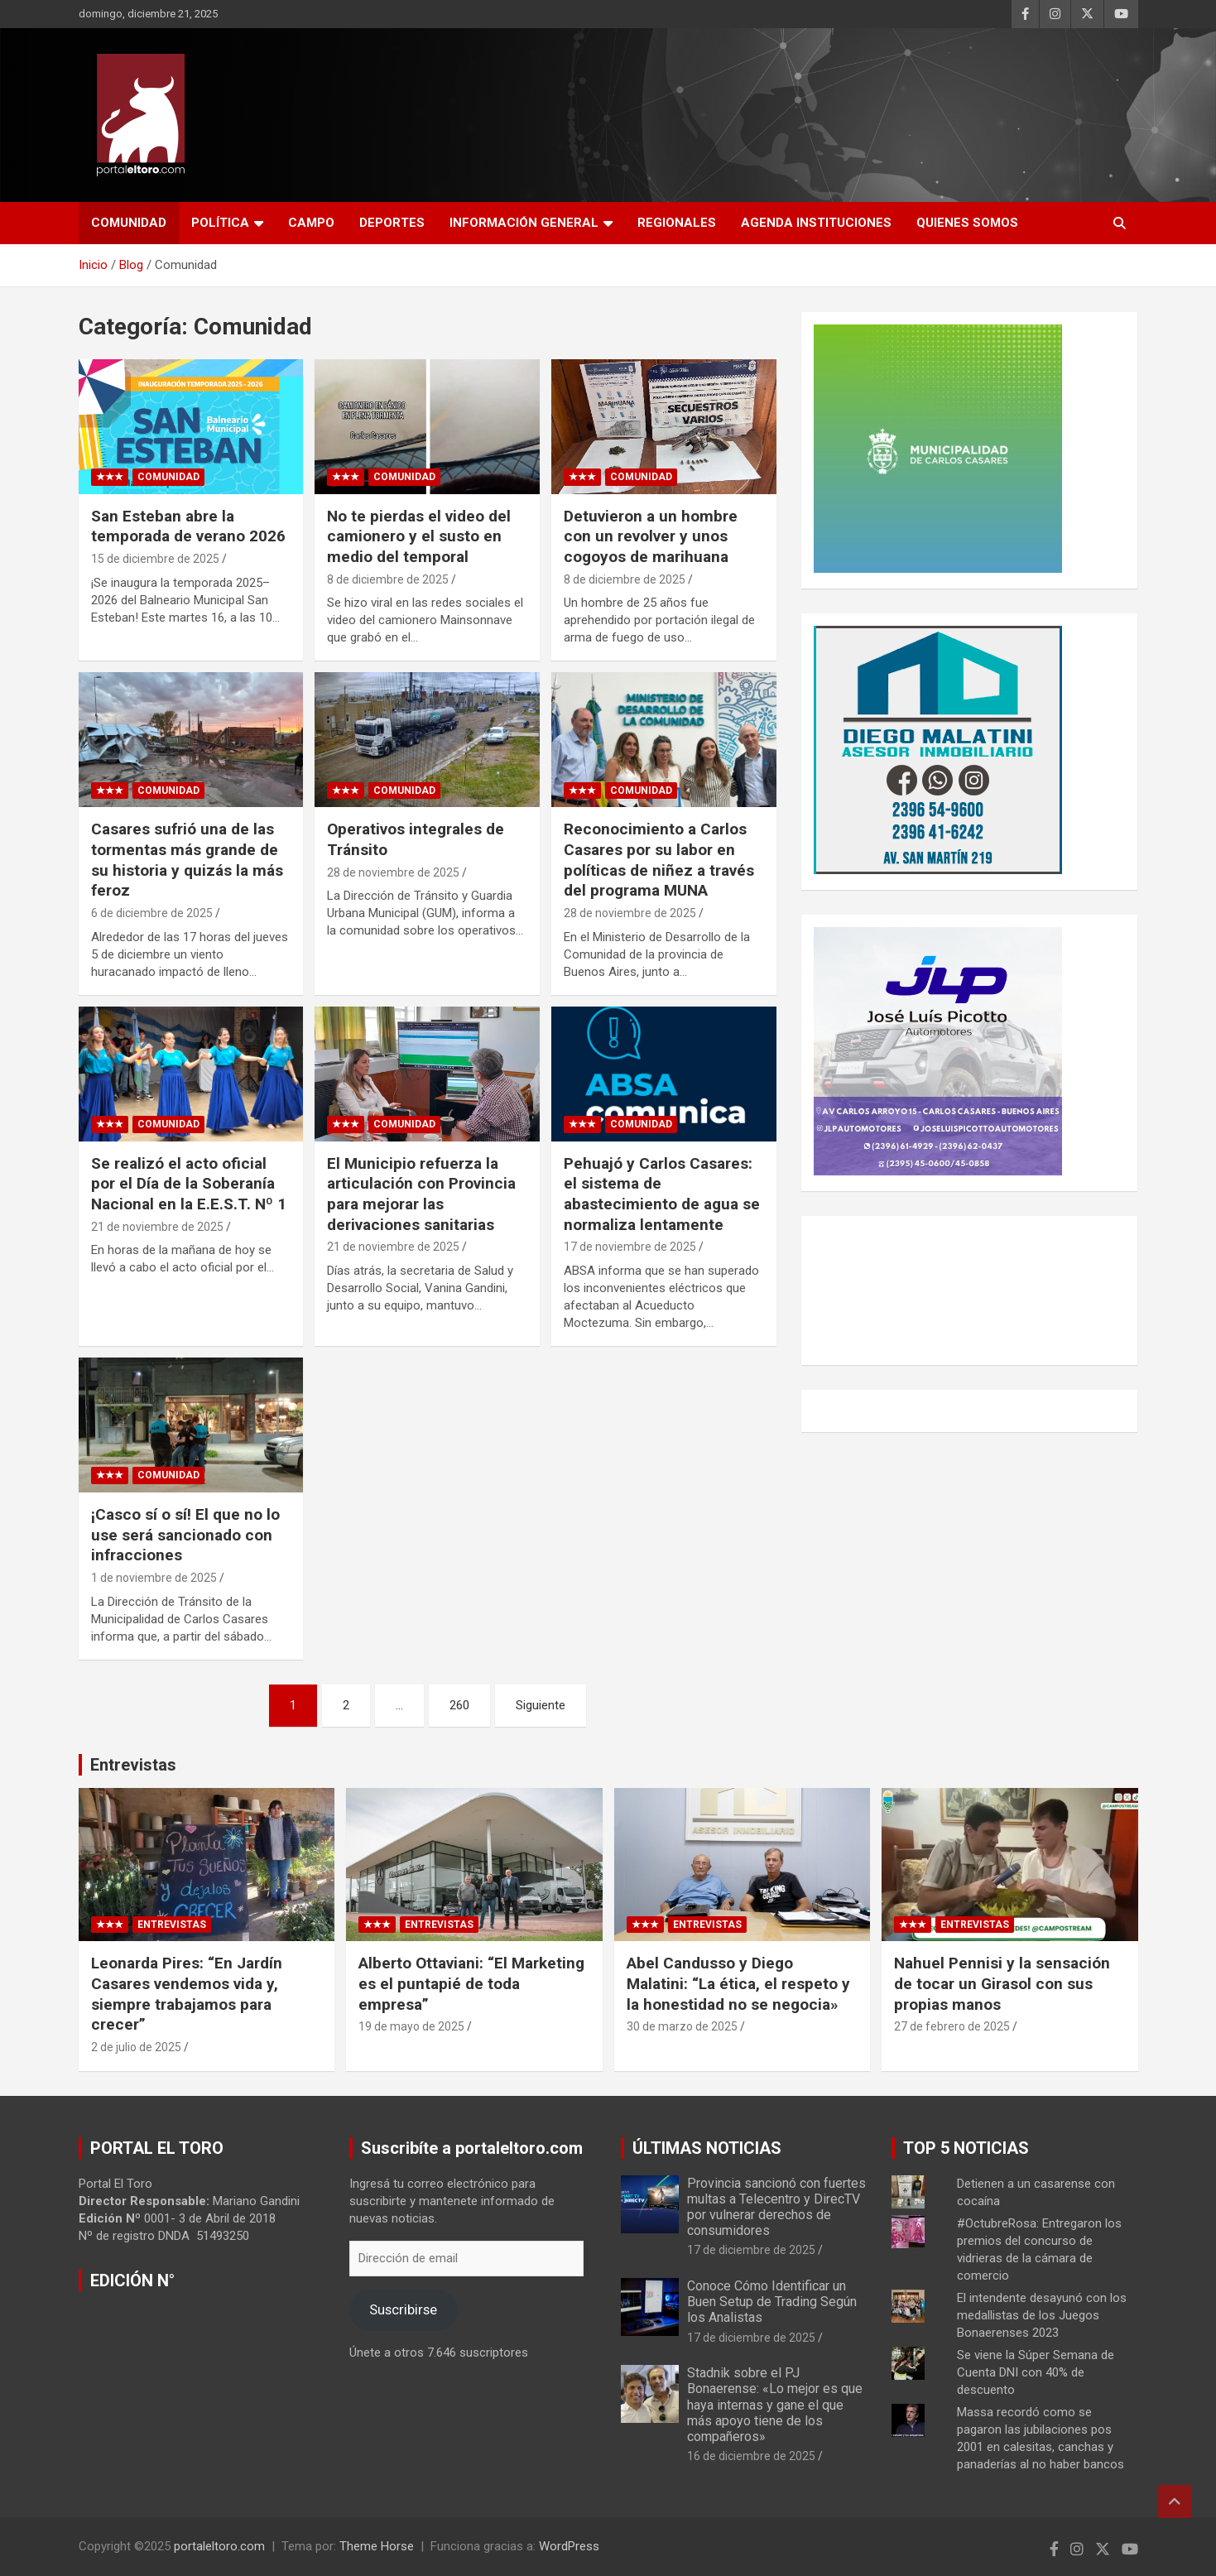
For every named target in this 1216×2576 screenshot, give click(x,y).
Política (220, 222)
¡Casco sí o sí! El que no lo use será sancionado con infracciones (185, 1534)
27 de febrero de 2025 (952, 2026)
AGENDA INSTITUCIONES (816, 222)
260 (459, 1705)
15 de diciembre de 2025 (155, 558)
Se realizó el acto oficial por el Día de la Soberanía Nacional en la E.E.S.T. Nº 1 (188, 1184)
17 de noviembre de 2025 (630, 1246)
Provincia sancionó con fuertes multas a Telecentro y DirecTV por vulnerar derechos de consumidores (776, 2207)
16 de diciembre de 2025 (751, 2456)
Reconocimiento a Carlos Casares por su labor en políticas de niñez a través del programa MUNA (659, 859)
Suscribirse (403, 2309)
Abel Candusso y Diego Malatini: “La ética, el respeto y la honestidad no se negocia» (738, 1983)
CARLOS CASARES (970, 1290)
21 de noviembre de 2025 (157, 1226)
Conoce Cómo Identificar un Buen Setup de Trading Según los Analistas (772, 2301)
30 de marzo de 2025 (682, 2026)
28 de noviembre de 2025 (393, 872)
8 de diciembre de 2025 (388, 579)
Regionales (676, 222)
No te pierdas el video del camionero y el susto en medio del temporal (419, 536)
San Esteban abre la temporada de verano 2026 (188, 526)
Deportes (392, 222)
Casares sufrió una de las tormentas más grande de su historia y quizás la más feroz (187, 859)
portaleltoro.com (219, 2546)
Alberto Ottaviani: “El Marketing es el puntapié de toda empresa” (471, 1983)
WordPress (569, 2546)
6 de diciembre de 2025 (152, 913)
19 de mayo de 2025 (411, 2026)
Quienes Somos (967, 222)
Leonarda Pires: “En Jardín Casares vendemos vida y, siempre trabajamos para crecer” (186, 1994)
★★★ (109, 477)
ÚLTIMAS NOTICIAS (706, 2148)
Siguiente (540, 1705)
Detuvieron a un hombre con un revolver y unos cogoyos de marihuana (651, 536)
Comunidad (128, 222)
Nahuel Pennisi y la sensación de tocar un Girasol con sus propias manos (1002, 1983)
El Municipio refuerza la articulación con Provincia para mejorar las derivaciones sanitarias (421, 1194)
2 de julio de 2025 (136, 2047)
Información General (523, 222)
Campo (311, 222)
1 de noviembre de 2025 (154, 1577)
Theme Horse (376, 2546)
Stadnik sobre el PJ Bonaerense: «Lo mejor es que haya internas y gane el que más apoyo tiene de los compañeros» (775, 2404)
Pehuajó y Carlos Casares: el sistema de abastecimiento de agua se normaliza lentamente (662, 1194)
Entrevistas (133, 1765)
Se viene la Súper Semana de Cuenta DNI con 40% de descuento (1035, 2372)
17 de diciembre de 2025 (751, 2249)
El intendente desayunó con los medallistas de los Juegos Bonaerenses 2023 (1042, 2315)
